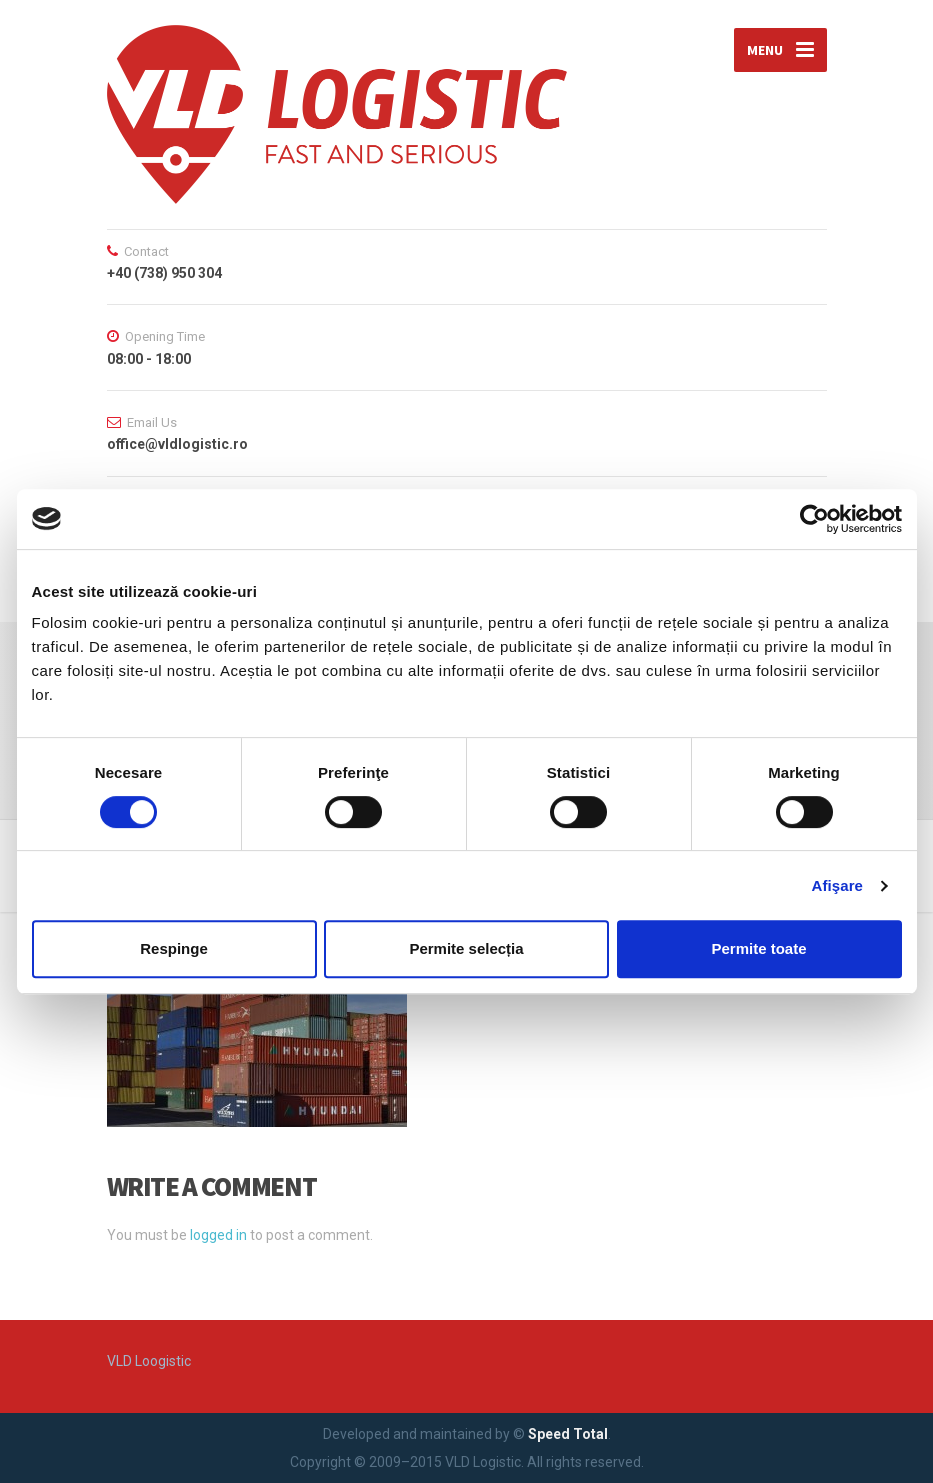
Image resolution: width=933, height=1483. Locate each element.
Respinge (174, 948)
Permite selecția (466, 948)
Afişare (838, 885)
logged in (218, 1235)
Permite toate (758, 948)
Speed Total (568, 1434)
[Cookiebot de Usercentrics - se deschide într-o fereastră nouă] (814, 519)
